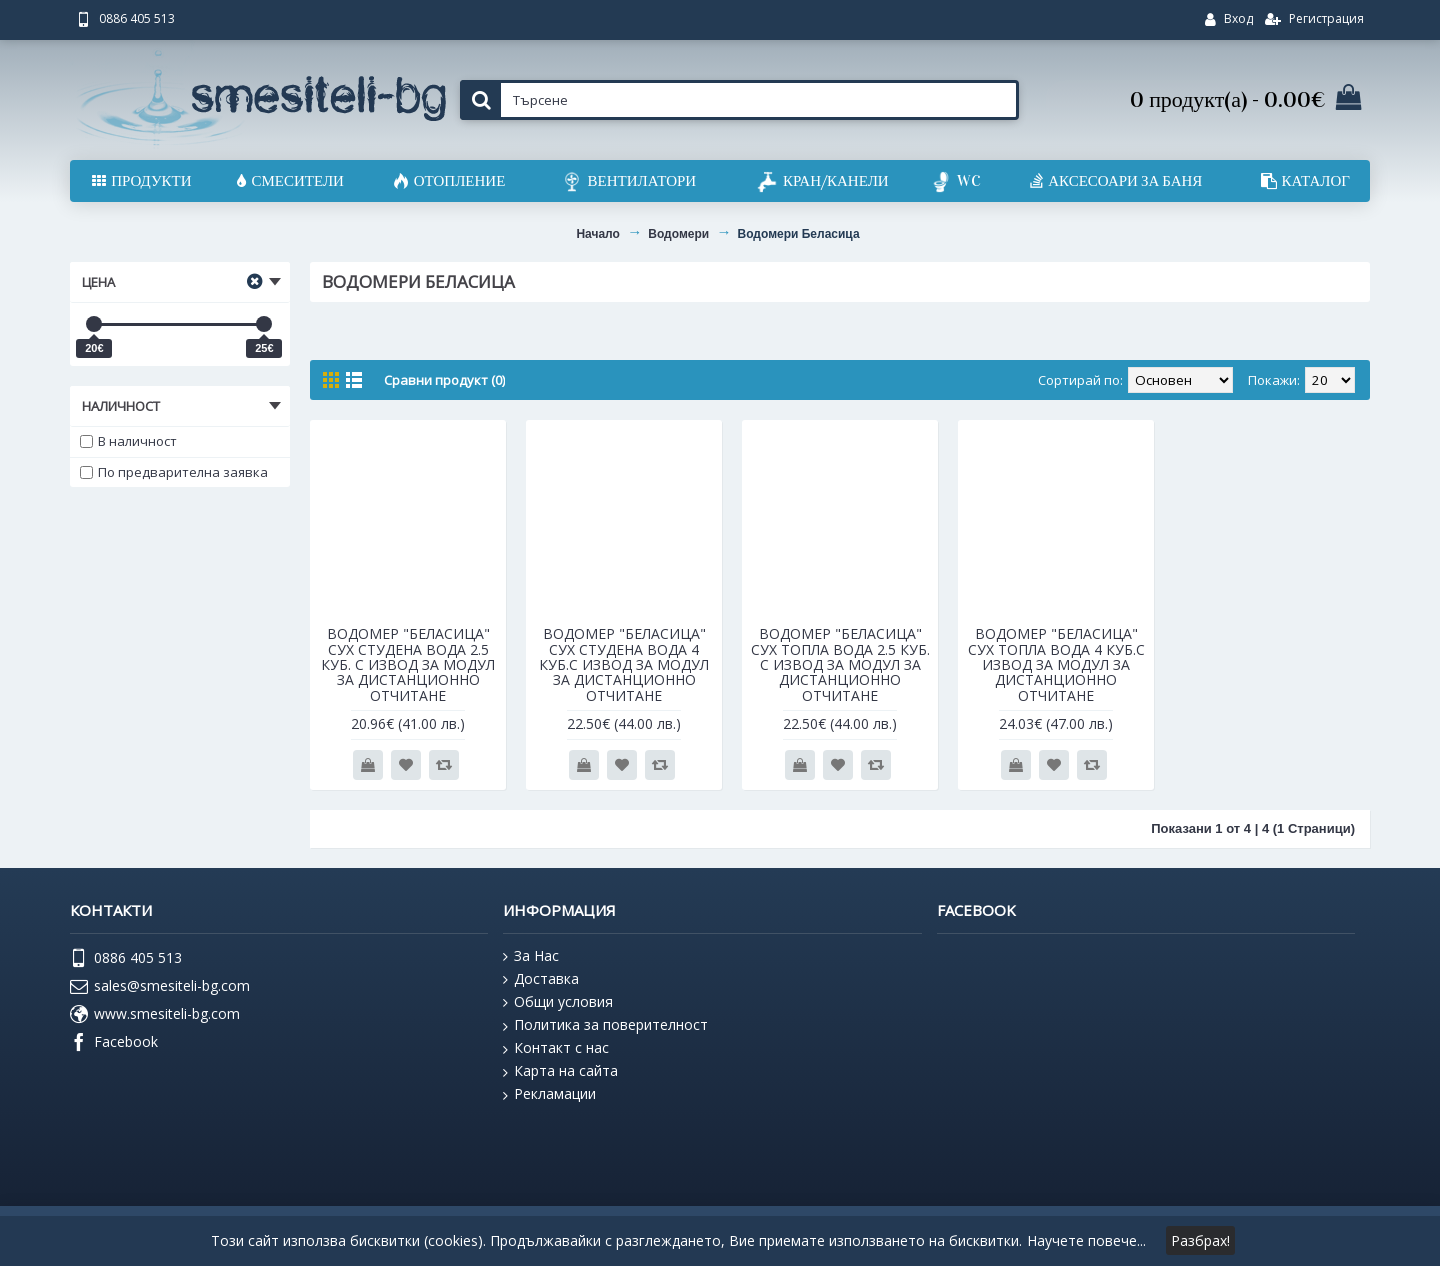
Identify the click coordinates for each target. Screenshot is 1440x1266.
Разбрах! (1200, 1240)
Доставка (541, 979)
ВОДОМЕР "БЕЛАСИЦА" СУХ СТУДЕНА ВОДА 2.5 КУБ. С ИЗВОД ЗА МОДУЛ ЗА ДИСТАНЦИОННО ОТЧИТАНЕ (408, 664)
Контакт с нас (556, 1048)
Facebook (114, 1043)
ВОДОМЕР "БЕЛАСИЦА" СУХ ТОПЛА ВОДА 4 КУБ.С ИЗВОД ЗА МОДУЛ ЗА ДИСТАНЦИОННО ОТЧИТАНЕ (1056, 664)
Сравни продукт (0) (444, 380)
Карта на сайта (560, 1071)
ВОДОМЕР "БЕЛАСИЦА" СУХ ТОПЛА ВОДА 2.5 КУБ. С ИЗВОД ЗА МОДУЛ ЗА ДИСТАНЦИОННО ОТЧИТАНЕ (840, 664)
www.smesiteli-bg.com (155, 1015)
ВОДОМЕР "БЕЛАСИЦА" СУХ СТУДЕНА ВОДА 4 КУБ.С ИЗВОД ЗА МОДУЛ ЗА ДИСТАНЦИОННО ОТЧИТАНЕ (624, 664)
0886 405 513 (126, 959)
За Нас (531, 956)
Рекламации (549, 1094)
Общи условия (558, 1002)
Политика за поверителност (605, 1025)
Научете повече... (1086, 1240)
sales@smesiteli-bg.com (160, 987)
